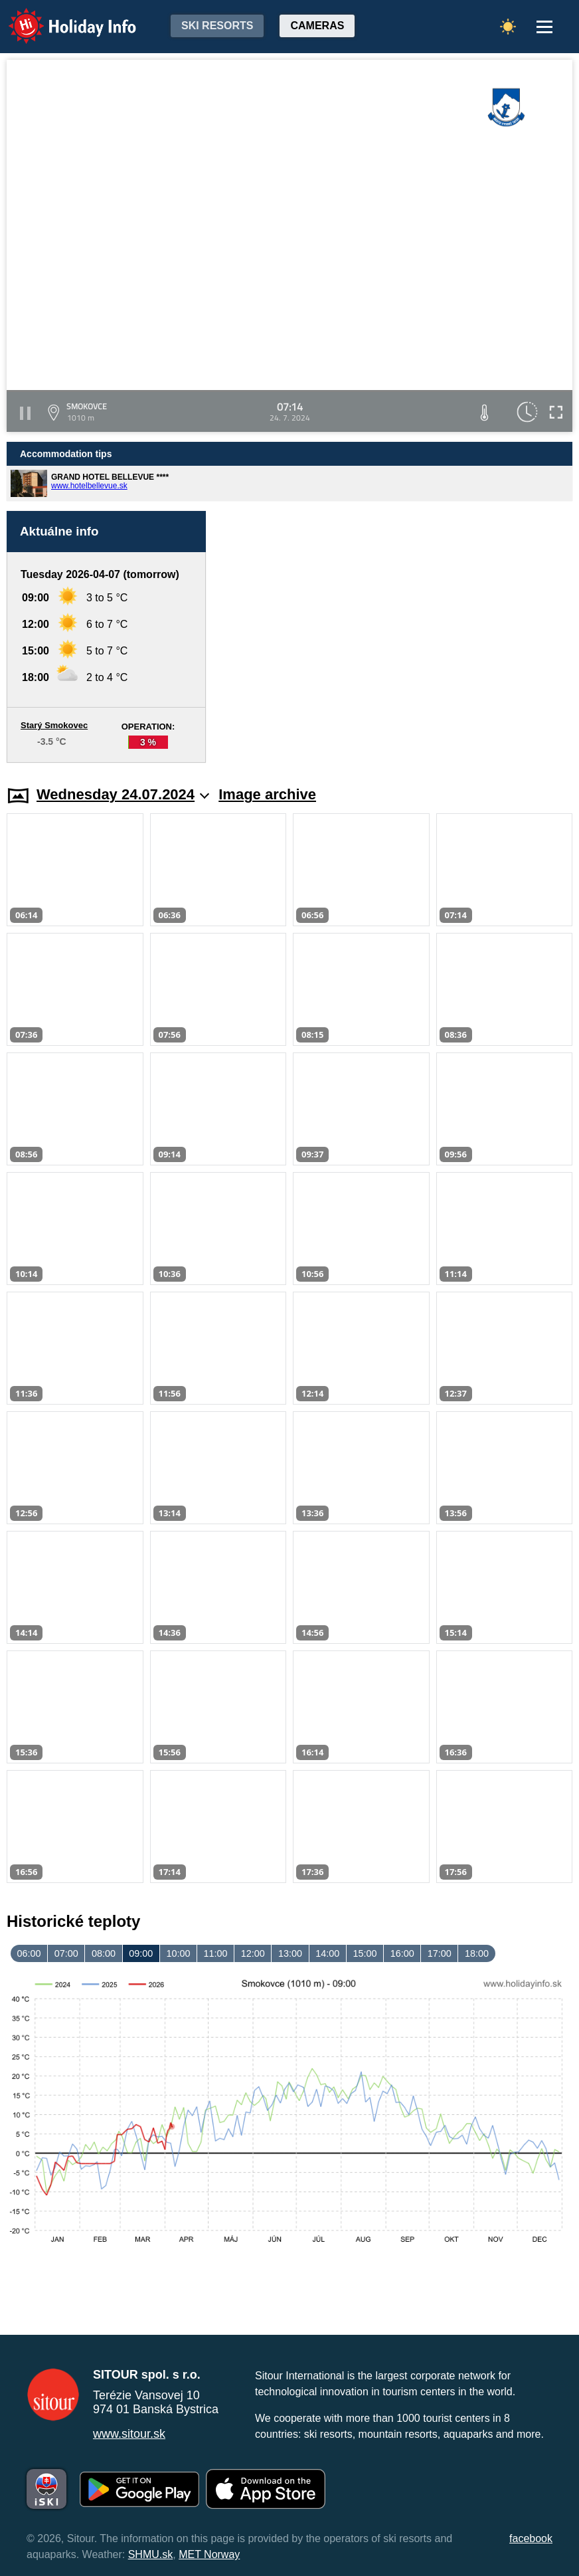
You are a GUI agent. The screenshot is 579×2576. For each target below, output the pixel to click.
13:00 (290, 1953)
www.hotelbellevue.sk (89, 485)
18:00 (477, 1953)
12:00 (253, 1953)
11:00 (216, 1953)
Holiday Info (60, 17)
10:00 (178, 1953)
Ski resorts (217, 25)
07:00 (66, 1953)
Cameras (317, 25)
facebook (530, 2538)
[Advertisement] (395, 637)
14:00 (327, 1953)
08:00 (104, 1953)
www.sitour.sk (129, 2433)
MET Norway (209, 2554)
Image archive (267, 794)
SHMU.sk (150, 2554)
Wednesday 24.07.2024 (123, 794)
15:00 (364, 1953)
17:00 (440, 1953)
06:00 (29, 1953)
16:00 (402, 1953)
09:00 (141, 1953)
